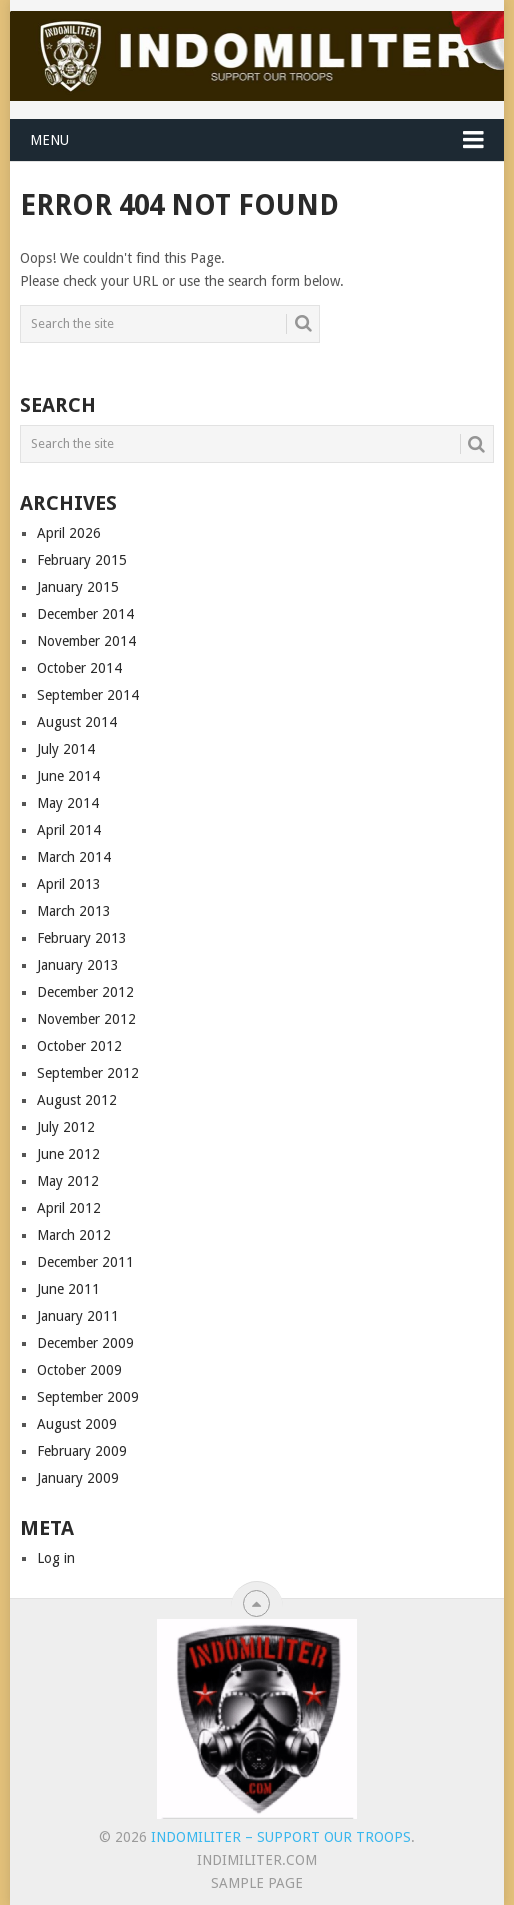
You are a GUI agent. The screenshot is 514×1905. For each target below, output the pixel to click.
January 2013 (78, 965)
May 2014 (68, 803)
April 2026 (69, 533)
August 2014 (77, 722)
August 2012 (77, 1100)
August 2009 (77, 1424)
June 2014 (68, 776)
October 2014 (79, 668)
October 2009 (79, 1370)
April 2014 (69, 830)
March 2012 (74, 1235)
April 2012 (69, 1208)
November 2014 (86, 641)
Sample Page (257, 1883)
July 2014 (66, 749)
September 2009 (88, 1397)
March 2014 (74, 857)
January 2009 (78, 1478)
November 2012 (86, 1019)
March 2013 (74, 911)
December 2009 (85, 1343)
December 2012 (85, 992)
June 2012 (68, 1154)
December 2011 (85, 1262)
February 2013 (82, 938)
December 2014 (85, 614)
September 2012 (88, 1073)
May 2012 (68, 1181)
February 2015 (82, 560)
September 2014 (88, 695)
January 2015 (78, 587)
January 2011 (78, 1316)
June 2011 (68, 1289)
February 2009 (82, 1451)
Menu (49, 140)
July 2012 (66, 1127)
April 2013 (69, 884)
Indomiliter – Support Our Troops (281, 1837)
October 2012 (79, 1046)
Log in (56, 1558)
